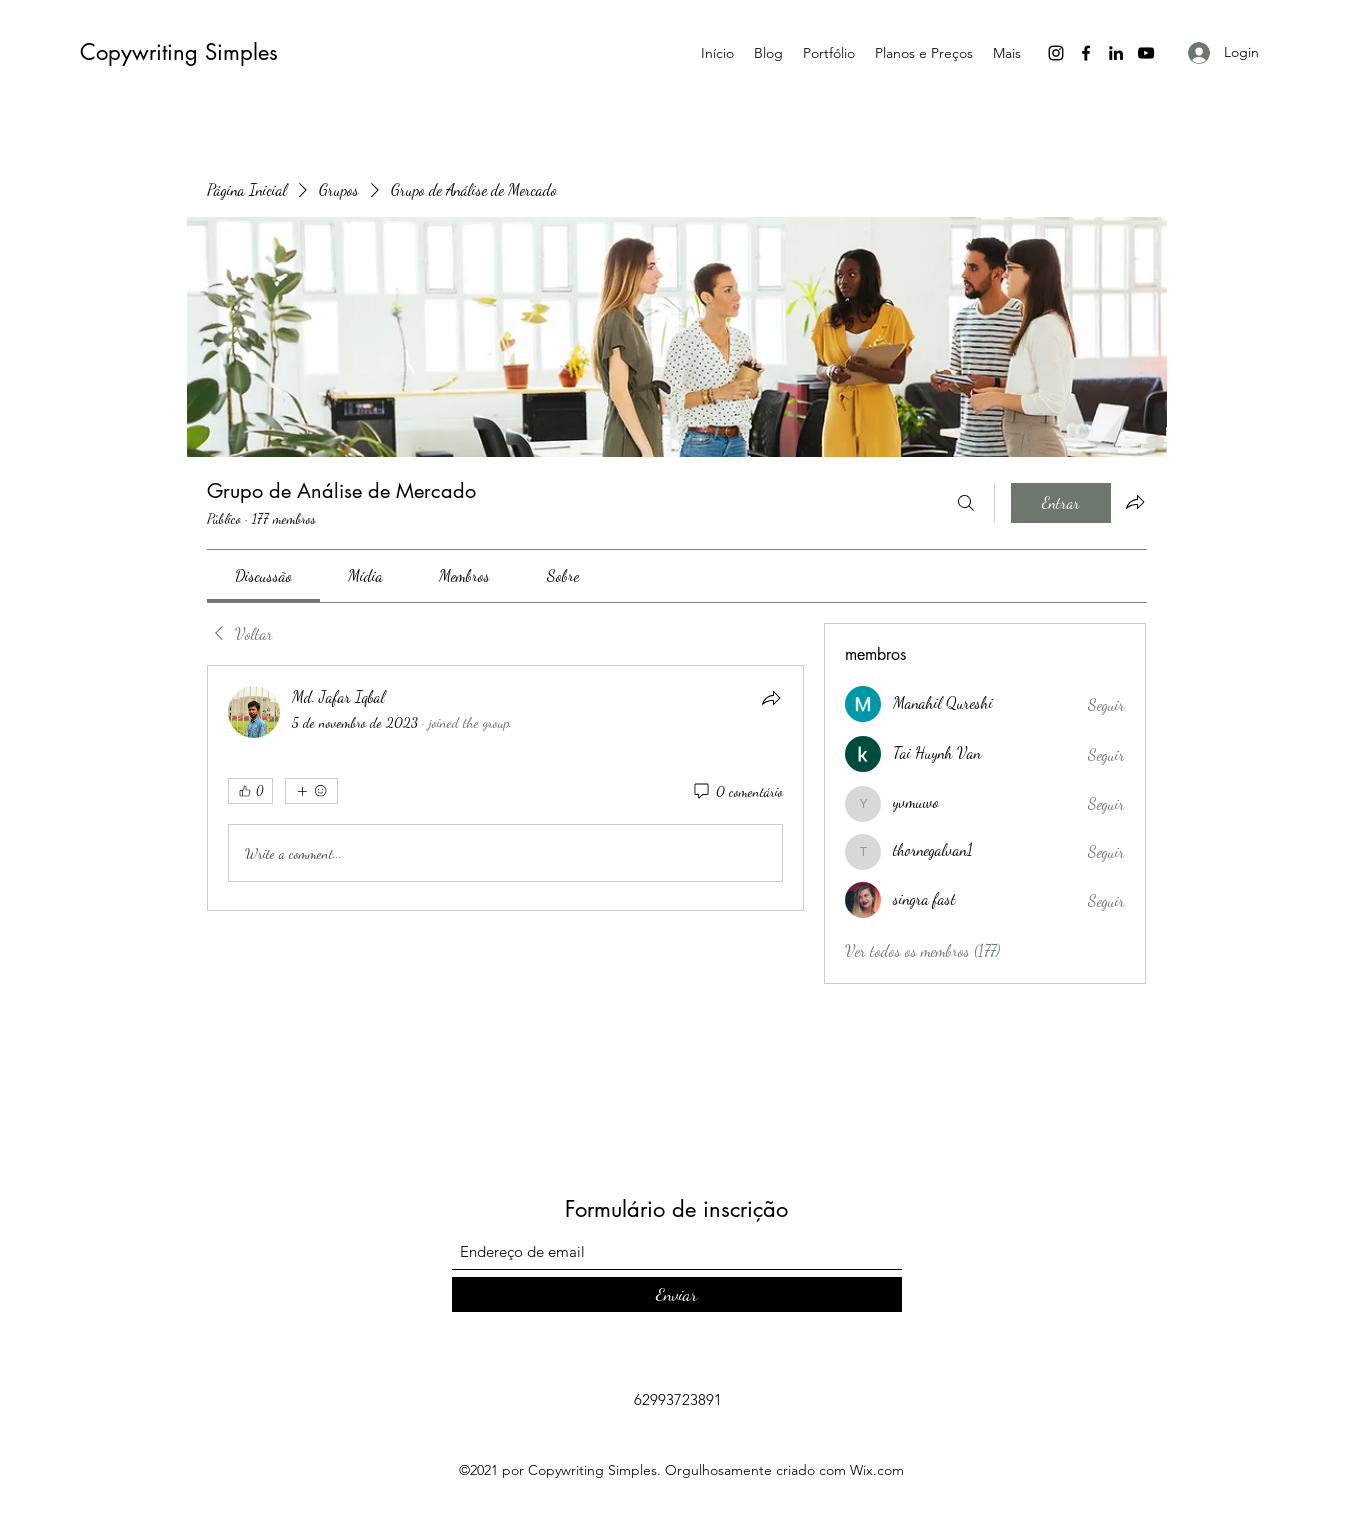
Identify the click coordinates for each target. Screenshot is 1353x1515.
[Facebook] (1086, 53)
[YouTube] (1146, 53)
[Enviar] (677, 1294)
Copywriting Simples (179, 52)
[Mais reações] (311, 791)
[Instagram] (1056, 53)
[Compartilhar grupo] (1135, 502)
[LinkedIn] (1116, 53)
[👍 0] (250, 791)
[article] (506, 788)
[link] (263, 575)
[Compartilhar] (771, 698)
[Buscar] (966, 503)
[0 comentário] (737, 792)
